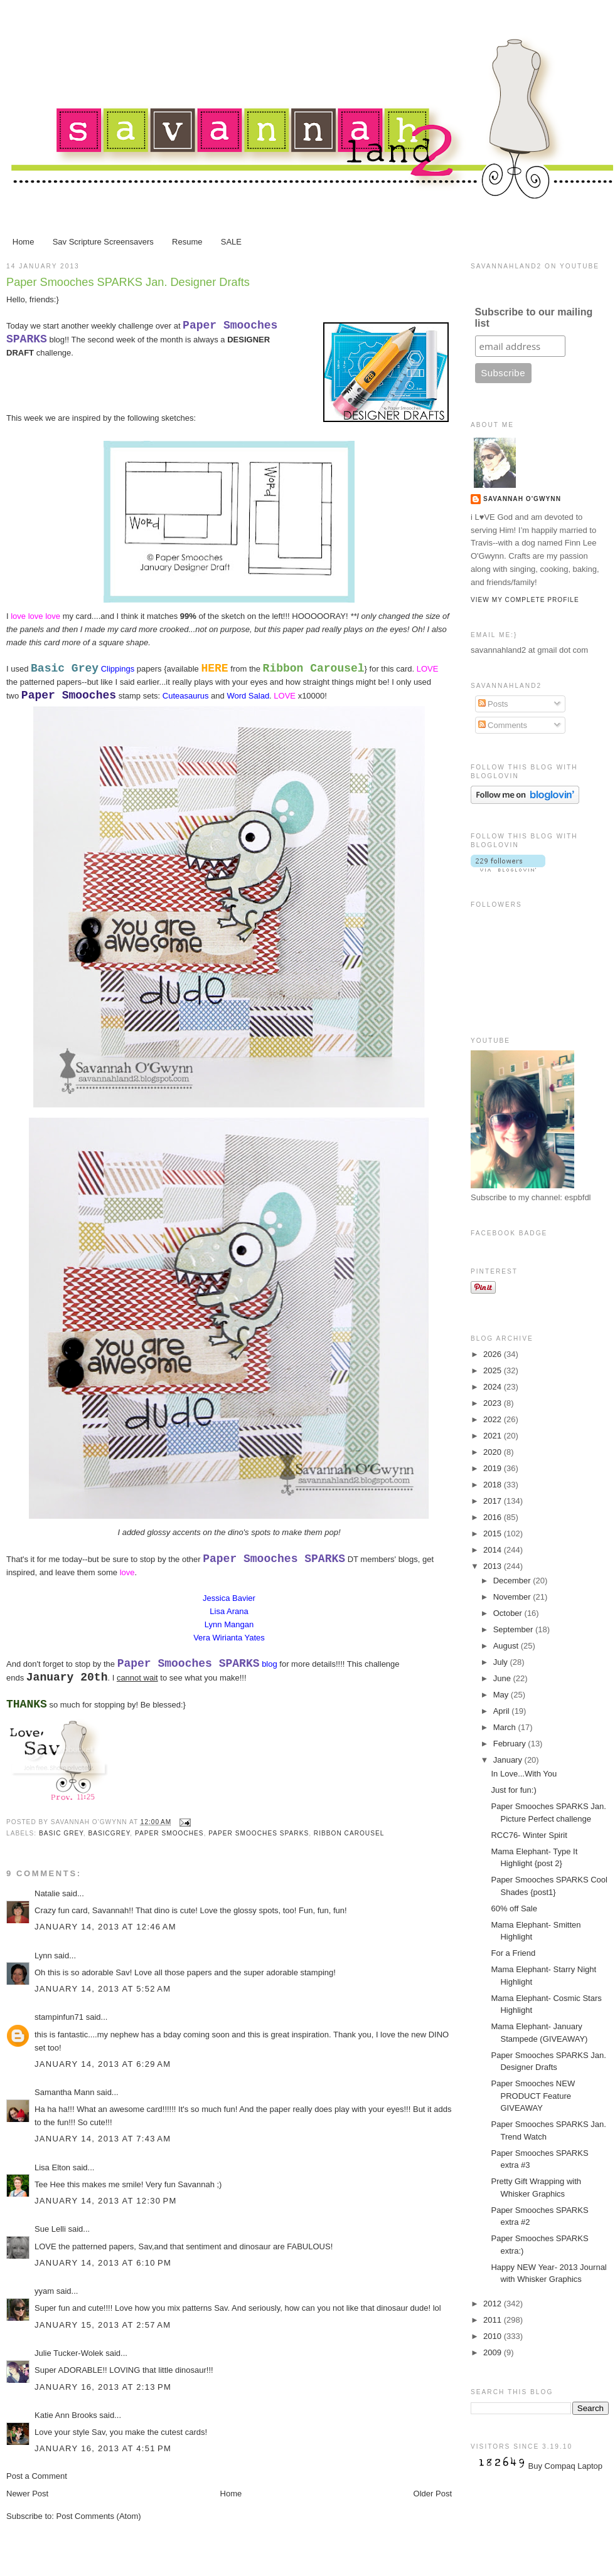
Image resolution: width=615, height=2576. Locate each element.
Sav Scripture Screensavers (103, 241)
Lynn (43, 1955)
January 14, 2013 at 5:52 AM (103, 1988)
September (514, 1629)
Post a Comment (36, 2476)
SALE (231, 241)
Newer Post (27, 2493)
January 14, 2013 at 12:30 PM (106, 2200)
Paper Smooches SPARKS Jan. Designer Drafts (128, 282)
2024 (493, 1386)
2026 (493, 1354)
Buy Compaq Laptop (565, 2466)
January (509, 1760)
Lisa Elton (52, 2167)
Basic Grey (61, 1833)
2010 (493, 2336)
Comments (502, 725)
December (513, 1580)
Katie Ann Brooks (66, 2415)
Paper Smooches (169, 1833)
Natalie (47, 1893)
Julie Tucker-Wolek (69, 2353)
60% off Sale (514, 1908)
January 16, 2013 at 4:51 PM (103, 2448)
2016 (493, 1517)
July (501, 1662)
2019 (493, 1468)
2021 (493, 1435)
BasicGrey (109, 1833)
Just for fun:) (513, 1790)
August (507, 1645)
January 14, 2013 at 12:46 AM (105, 1926)
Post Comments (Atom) (98, 2516)
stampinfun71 (59, 2017)
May (502, 1694)
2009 (493, 2352)
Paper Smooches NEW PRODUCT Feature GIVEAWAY (533, 2096)
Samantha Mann (64, 2092)
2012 (493, 2303)
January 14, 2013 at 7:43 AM (103, 2138)
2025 (493, 1370)
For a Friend (513, 1953)
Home (24, 241)
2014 (493, 1550)
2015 (493, 1533)
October (509, 1613)
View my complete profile (525, 599)
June (503, 1678)
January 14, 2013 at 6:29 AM (103, 2064)
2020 (493, 1452)
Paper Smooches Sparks (258, 1833)
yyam (44, 2291)
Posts (493, 704)
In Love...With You (524, 1773)
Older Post (433, 2493)
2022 (493, 1419)
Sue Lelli (51, 2229)
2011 (493, 2320)
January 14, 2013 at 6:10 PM (103, 2262)
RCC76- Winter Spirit (529, 1835)
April (502, 1711)
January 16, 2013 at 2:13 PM (103, 2387)
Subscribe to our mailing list (534, 318)
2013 (493, 1566)
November (513, 1597)
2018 (493, 1484)
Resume (187, 241)
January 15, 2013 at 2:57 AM (103, 2325)
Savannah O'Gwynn (522, 498)
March (505, 1727)
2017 (493, 1501)
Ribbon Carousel (349, 1833)
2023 (493, 1403)
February (510, 1743)
